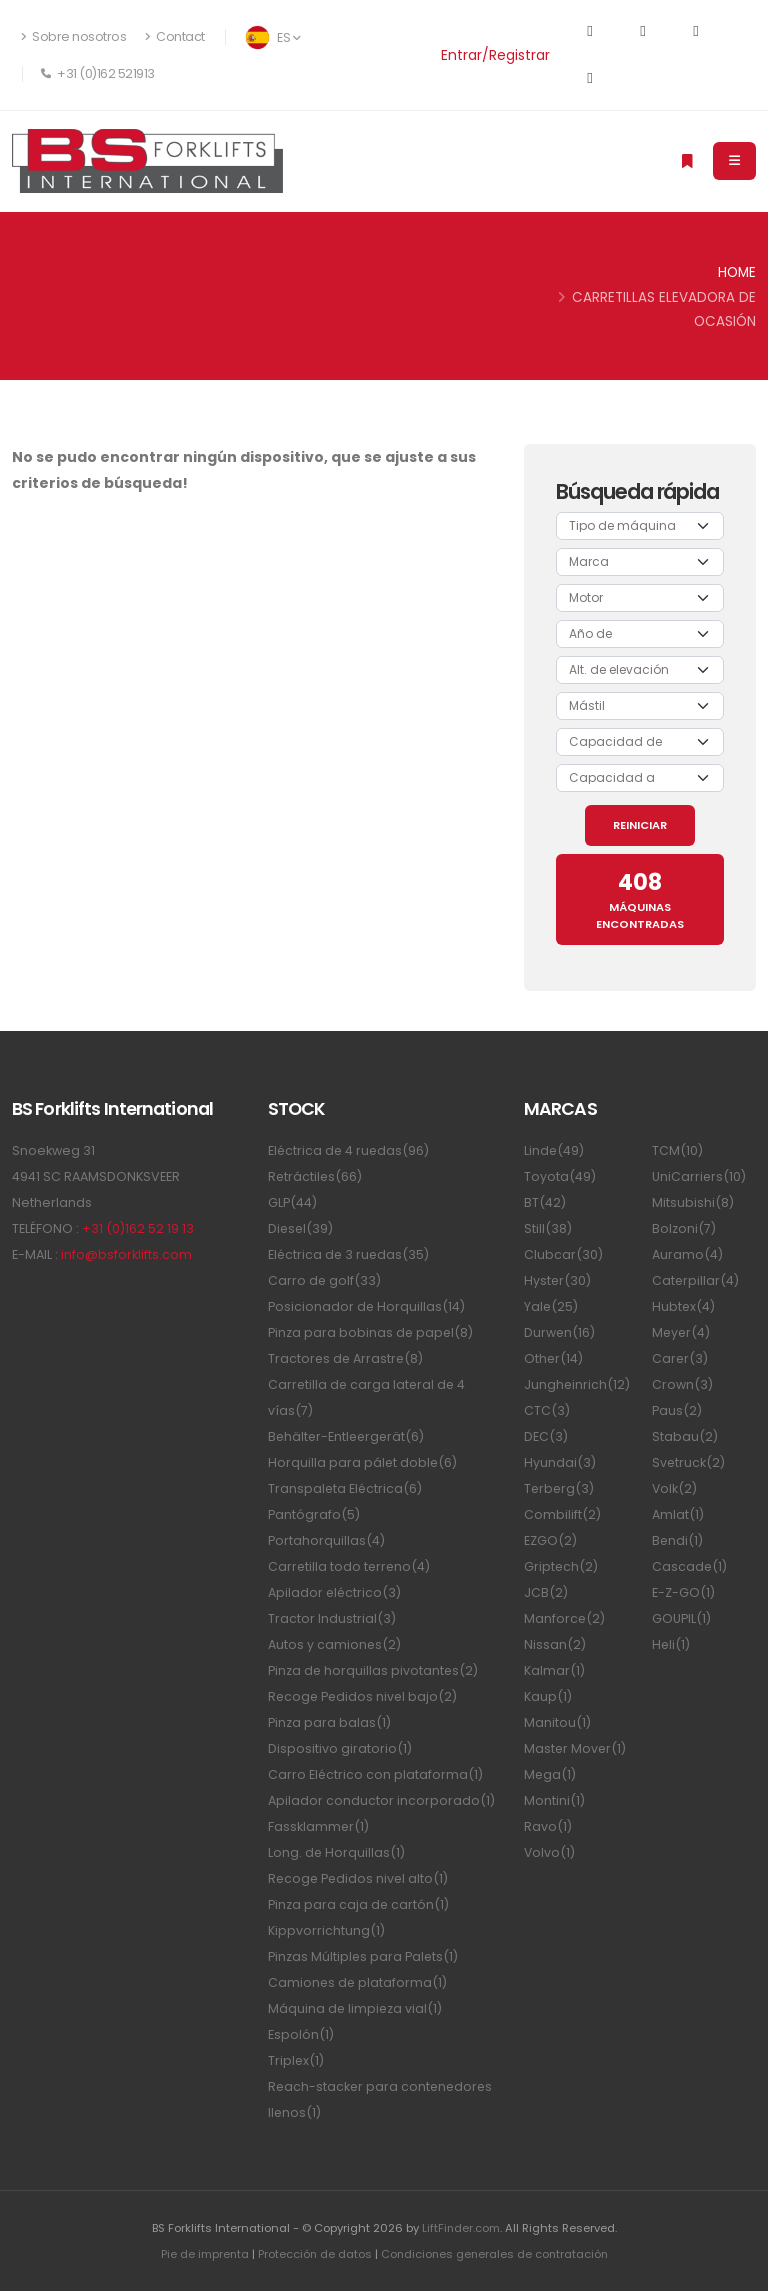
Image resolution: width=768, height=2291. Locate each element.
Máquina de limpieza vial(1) (356, 2008)
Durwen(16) (560, 1332)
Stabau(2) (685, 1436)
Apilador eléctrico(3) (335, 1592)
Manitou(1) (557, 1722)
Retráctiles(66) (316, 1176)
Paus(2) (677, 1410)
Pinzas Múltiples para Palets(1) (364, 1956)
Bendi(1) (678, 1540)
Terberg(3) (560, 1488)
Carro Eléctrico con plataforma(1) (376, 1774)
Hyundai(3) (560, 1462)
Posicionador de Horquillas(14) (367, 1306)
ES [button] (273, 37)
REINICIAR (640, 825)
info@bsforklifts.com (126, 1254)
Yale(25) (551, 1306)
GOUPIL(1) (681, 1618)
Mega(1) (550, 1774)
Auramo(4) (687, 1254)
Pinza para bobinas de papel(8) (371, 1332)
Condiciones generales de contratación (495, 2254)
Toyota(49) (560, 1176)
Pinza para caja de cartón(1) (359, 1904)
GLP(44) (292, 1202)
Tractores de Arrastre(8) (347, 1358)
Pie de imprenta (201, 2254)
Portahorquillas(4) (326, 1540)
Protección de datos (312, 2254)
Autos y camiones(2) (335, 1644)
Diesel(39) (301, 1228)
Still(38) (548, 1228)
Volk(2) (675, 1488)
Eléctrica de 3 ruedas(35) (350, 1254)
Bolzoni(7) (684, 1228)
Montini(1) (554, 1800)
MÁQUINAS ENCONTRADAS (640, 899)
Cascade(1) (690, 1566)
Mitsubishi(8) (693, 1202)
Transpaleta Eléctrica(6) (346, 1488)
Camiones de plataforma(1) (358, 1982)
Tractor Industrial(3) (332, 1618)
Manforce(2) (565, 1618)
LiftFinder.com (460, 2228)
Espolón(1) (301, 2034)
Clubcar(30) (563, 1254)
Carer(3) (680, 1358)
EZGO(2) (550, 1540)
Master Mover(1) (576, 1748)
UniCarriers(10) (699, 1176)
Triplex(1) (296, 2060)
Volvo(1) (550, 1852)
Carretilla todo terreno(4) (350, 1566)
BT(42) (545, 1202)
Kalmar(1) (554, 1670)
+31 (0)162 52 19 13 (138, 1228)
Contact (175, 36)
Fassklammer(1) (319, 1826)
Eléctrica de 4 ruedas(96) (350, 1150)
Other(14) (554, 1358)
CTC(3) (547, 1410)
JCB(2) (546, 1592)
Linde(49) (554, 1150)
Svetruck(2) (689, 1462)
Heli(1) (671, 1644)
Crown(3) (682, 1384)
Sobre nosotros (73, 36)
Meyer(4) (682, 1332)
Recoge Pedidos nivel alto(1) (360, 1878)
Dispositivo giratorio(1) (340, 1748)
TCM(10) (677, 1150)
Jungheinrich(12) (577, 1384)
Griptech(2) (561, 1566)
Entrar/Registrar (495, 55)
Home (737, 272)
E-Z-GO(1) (683, 1592)
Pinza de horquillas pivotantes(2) (374, 1670)
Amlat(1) (678, 1514)
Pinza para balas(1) (329, 1722)
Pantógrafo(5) (314, 1514)
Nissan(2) (555, 1644)
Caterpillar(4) (696, 1280)
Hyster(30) (558, 1280)
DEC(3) (546, 1436)
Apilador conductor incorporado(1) (381, 1800)
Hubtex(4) (684, 1306)
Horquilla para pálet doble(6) (363, 1462)
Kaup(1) (548, 1696)
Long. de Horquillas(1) (337, 1852)
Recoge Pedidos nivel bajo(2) (364, 1696)
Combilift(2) (562, 1514)
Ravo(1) (548, 1826)
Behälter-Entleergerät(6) (348, 1436)
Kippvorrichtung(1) (326, 1930)
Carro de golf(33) (325, 1280)
